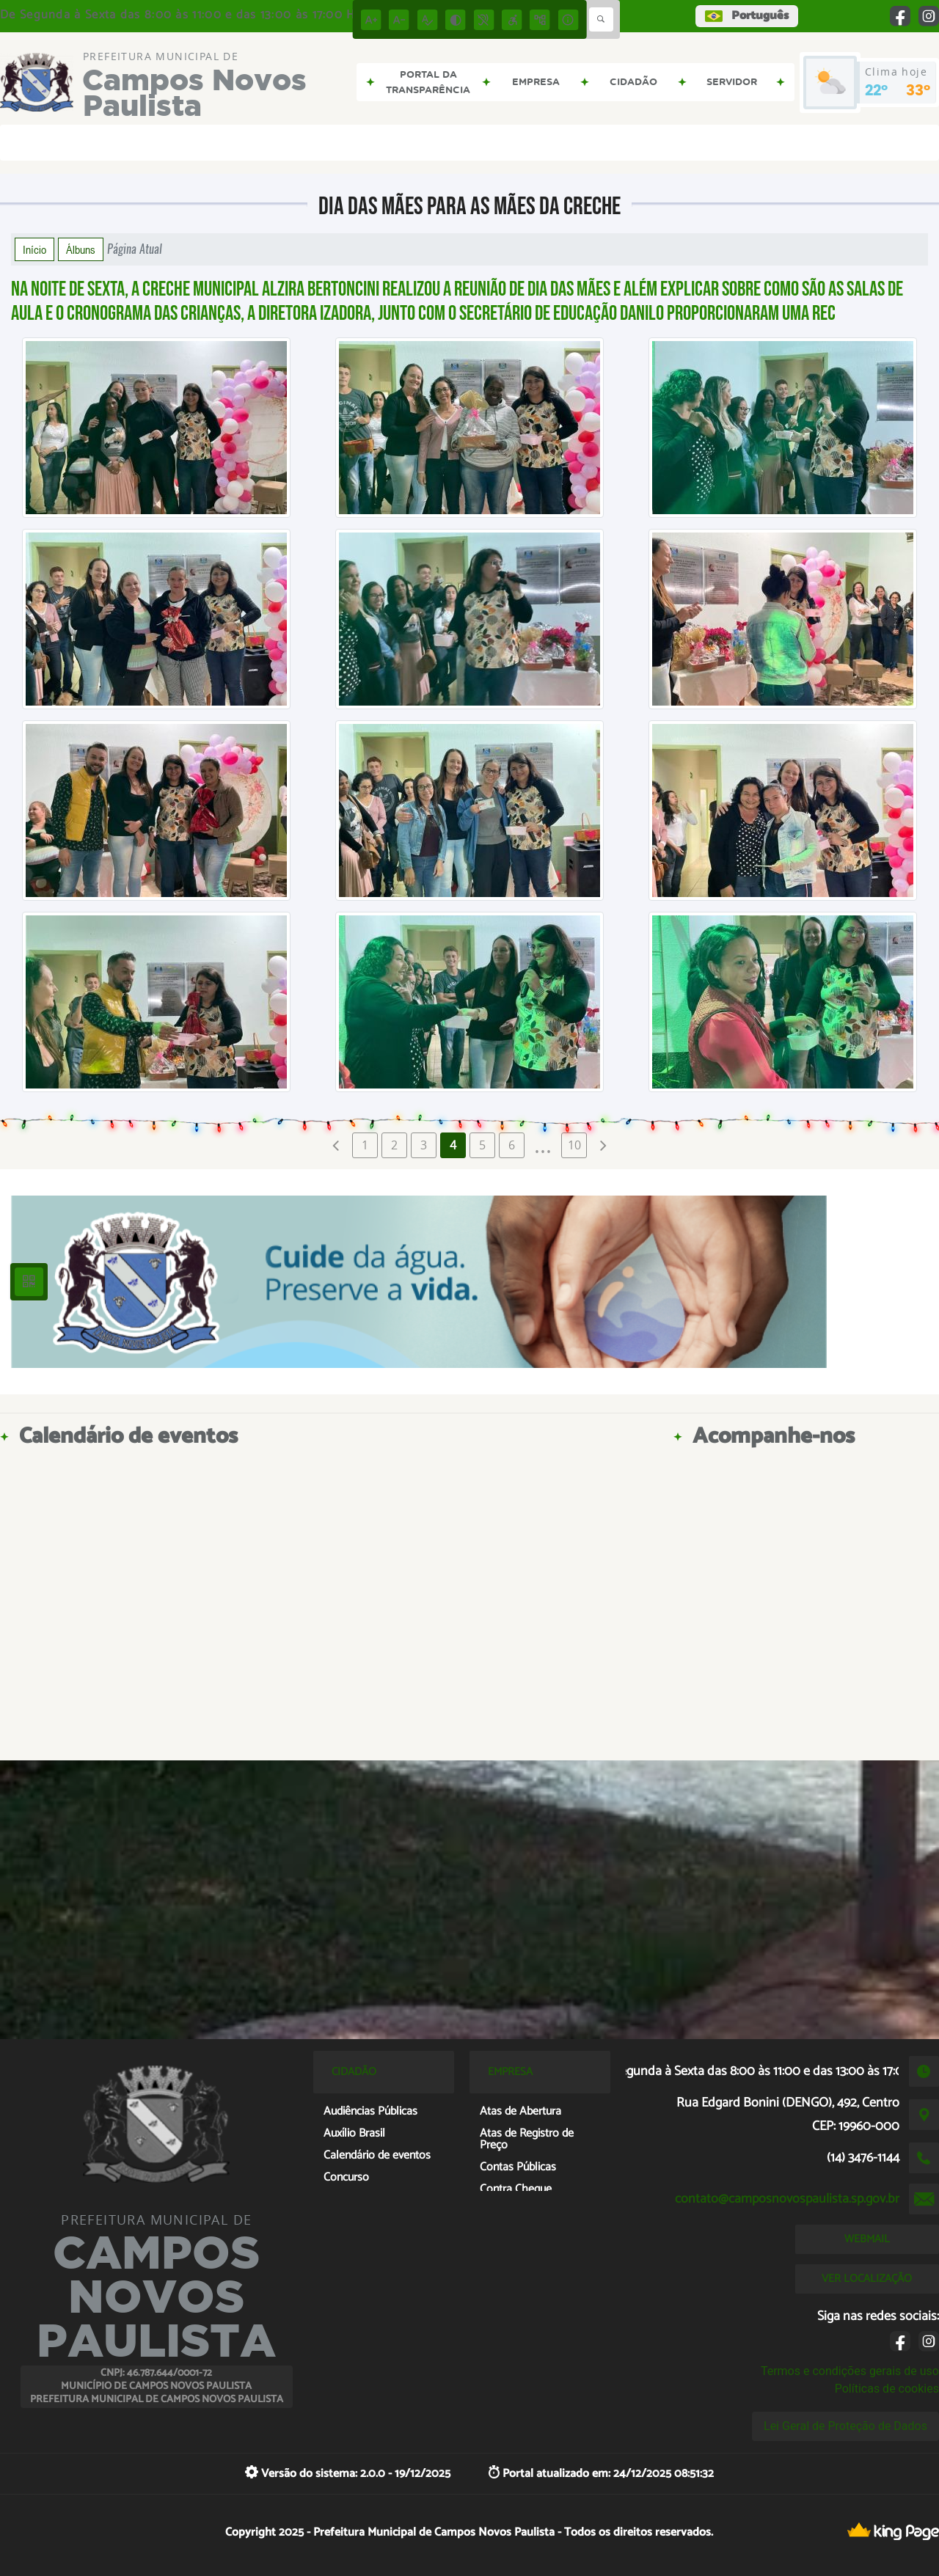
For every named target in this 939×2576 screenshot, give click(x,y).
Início (34, 249)
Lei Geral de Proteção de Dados (845, 2426)
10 (574, 1145)
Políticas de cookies (887, 2389)
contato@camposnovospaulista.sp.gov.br (787, 2199)
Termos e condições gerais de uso (850, 2371)
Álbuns (80, 249)
